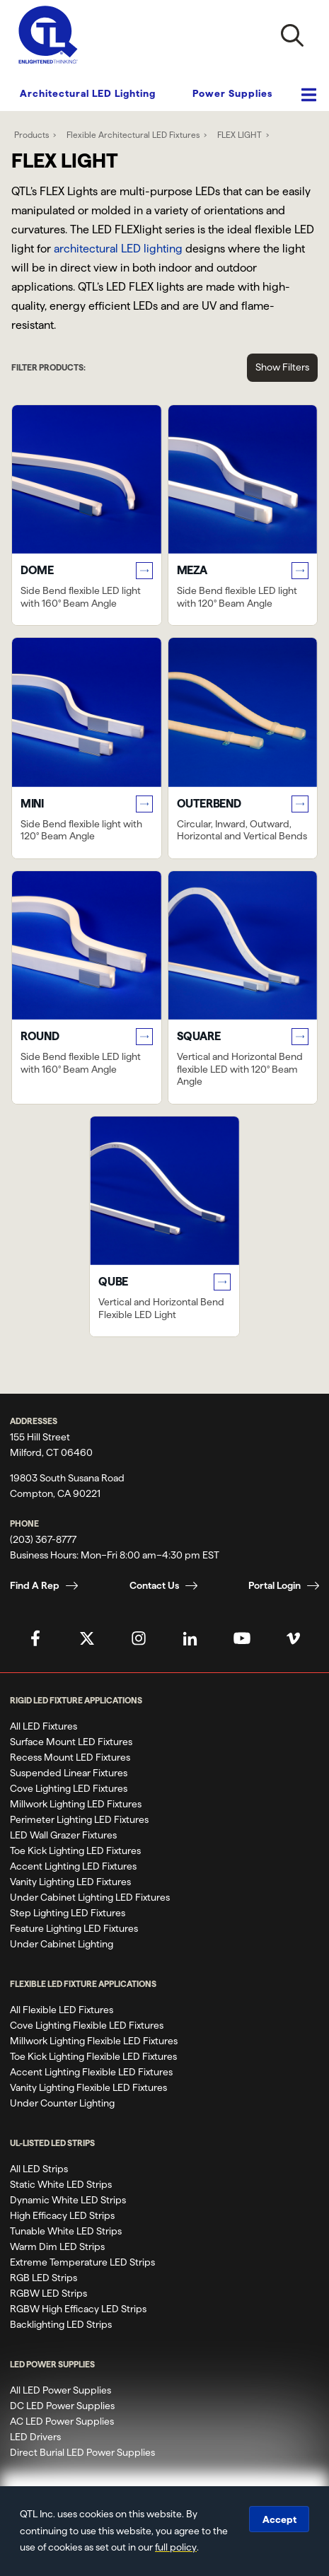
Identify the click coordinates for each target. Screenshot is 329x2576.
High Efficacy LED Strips (62, 2215)
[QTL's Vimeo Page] (293, 1638)
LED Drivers (35, 2436)
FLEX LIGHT (239, 134)
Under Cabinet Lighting (61, 1944)
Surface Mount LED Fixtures (71, 1741)
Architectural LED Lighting (88, 93)
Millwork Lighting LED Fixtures (76, 1803)
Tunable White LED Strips (66, 2231)
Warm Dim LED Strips (57, 2246)
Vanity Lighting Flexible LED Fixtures (88, 2087)
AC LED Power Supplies (62, 2421)
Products (31, 134)
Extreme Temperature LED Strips (82, 2262)
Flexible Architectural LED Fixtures (133, 134)
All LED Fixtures (43, 1726)
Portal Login (274, 1585)
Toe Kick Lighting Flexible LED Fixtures (93, 2056)
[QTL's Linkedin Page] (190, 1638)
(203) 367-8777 (43, 1539)
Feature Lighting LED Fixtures (74, 1928)
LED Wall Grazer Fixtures (63, 1835)
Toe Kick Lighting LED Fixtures (75, 1850)
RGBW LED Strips (48, 2293)
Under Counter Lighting (62, 2103)
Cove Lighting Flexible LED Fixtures (86, 2025)
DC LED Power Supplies (62, 2405)
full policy (176, 2547)
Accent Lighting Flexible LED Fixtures (91, 2071)
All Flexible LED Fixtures (61, 2009)
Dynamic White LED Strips (68, 2199)
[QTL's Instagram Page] (139, 1638)
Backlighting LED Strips (61, 2324)
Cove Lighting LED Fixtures (68, 1788)
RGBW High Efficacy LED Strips (78, 2308)
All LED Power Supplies (60, 2390)
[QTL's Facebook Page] (35, 1638)
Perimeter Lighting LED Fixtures (79, 1819)
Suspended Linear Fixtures (68, 1772)
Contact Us (154, 1585)
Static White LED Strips (61, 2184)
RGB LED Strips (43, 2277)
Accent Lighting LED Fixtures (73, 1866)
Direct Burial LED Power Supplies (82, 2452)
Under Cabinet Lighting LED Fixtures (90, 1897)
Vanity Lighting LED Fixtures (70, 1881)
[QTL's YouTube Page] (242, 1638)
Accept (279, 2519)
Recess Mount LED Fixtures (70, 1757)
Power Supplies (232, 93)
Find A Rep (34, 1585)
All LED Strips (39, 2168)
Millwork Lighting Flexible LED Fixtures (94, 2040)
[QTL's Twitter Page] (87, 1638)
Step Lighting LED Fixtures (67, 1912)
